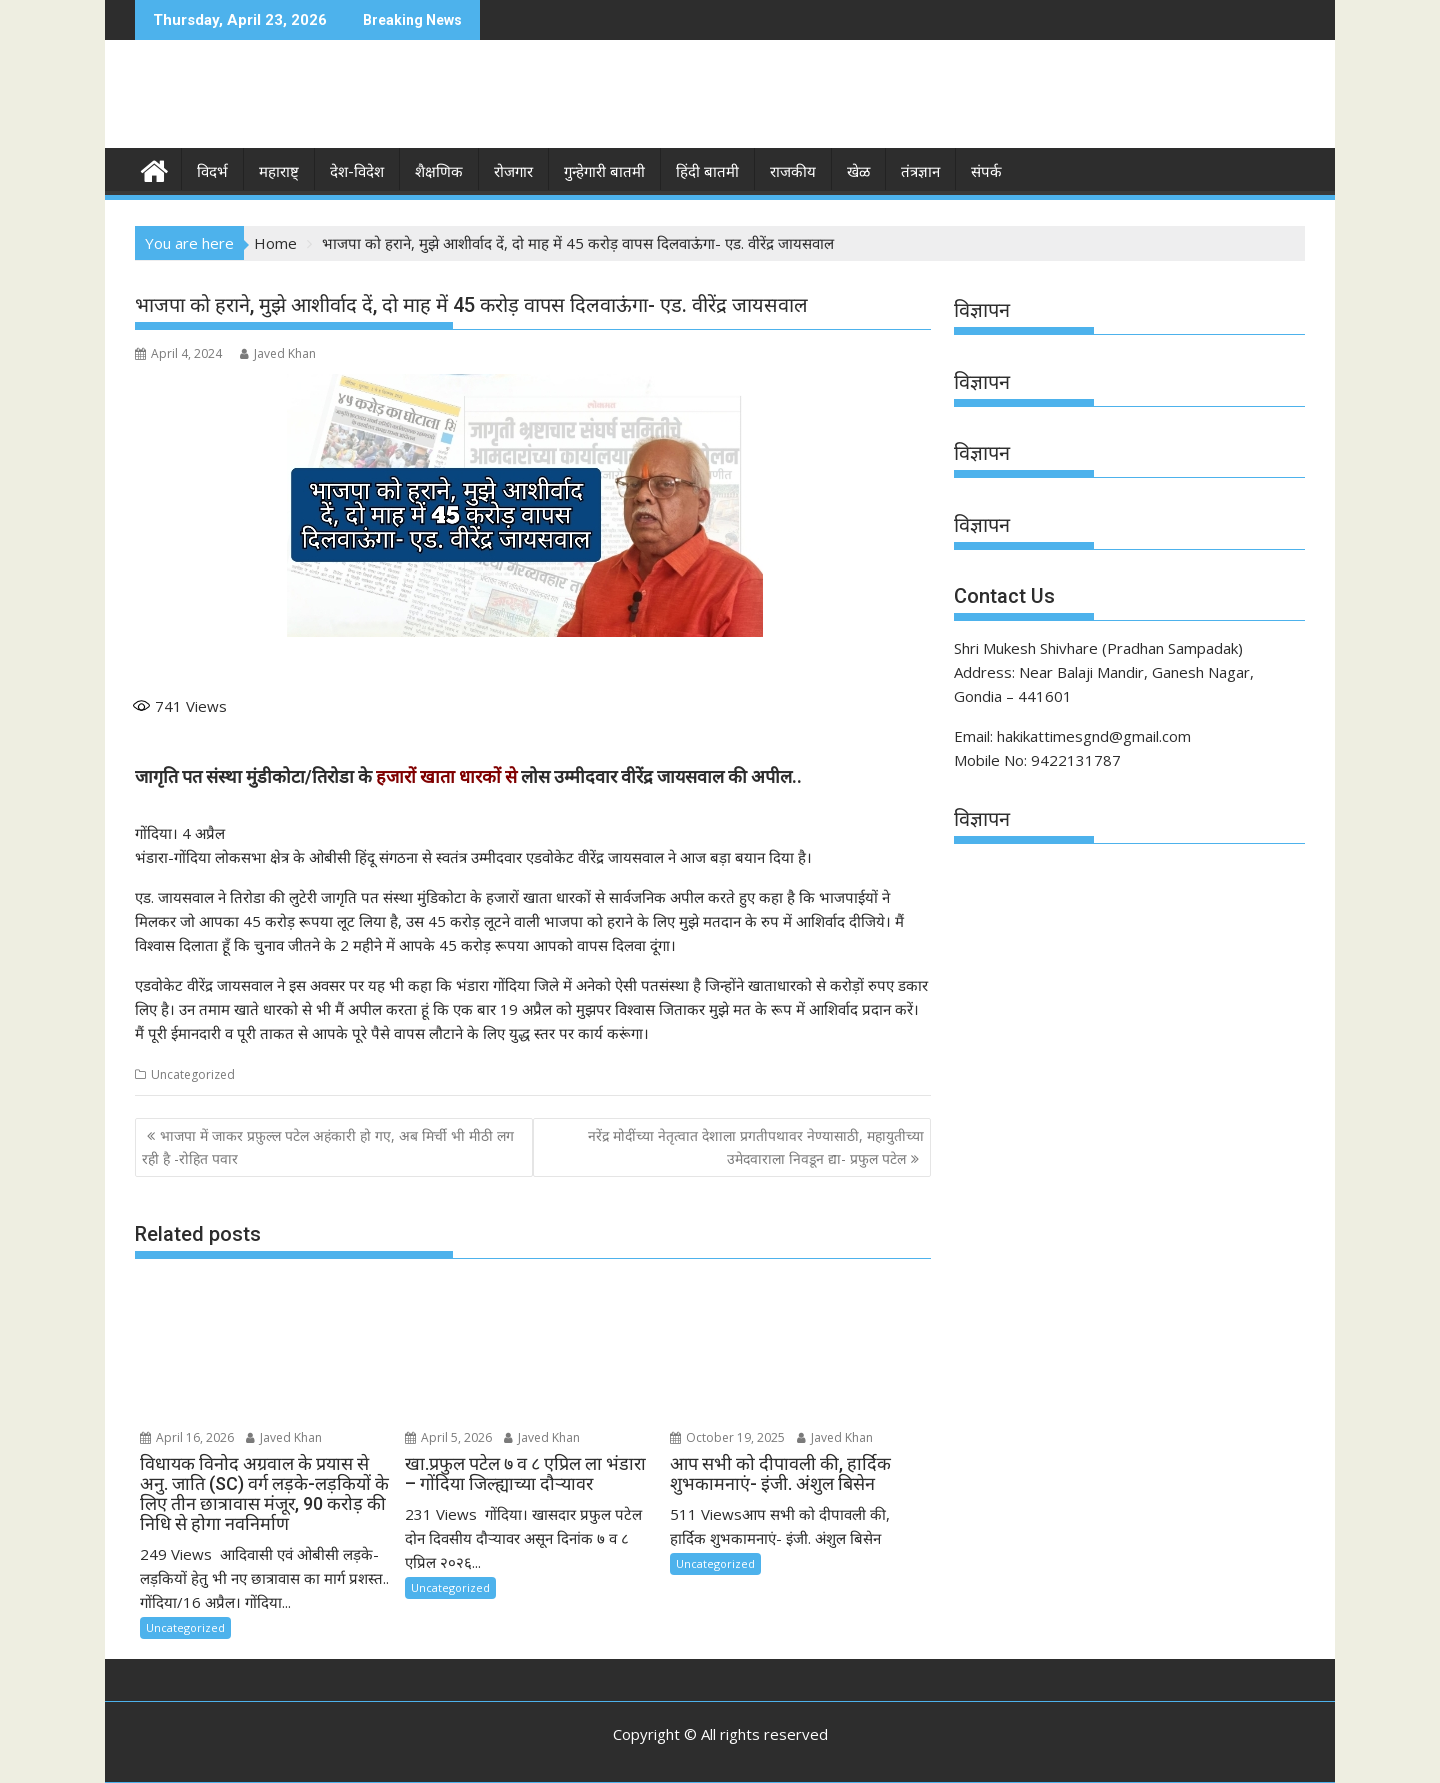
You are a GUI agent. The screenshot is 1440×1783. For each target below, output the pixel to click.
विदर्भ (212, 172)
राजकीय (793, 172)
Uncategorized (193, 1074)
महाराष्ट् (279, 172)
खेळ (858, 172)
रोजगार (513, 172)
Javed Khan (278, 353)
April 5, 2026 (448, 1437)
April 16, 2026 (187, 1437)
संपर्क (986, 172)
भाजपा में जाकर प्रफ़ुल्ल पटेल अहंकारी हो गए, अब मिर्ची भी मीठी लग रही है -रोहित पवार (328, 1146)
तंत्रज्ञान (920, 172)
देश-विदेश (357, 172)
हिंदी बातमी (707, 172)
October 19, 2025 (727, 1437)
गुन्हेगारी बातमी (604, 172)
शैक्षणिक (439, 172)
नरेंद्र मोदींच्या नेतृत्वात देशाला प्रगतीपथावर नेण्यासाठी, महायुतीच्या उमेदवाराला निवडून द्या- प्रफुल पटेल (756, 1146)
